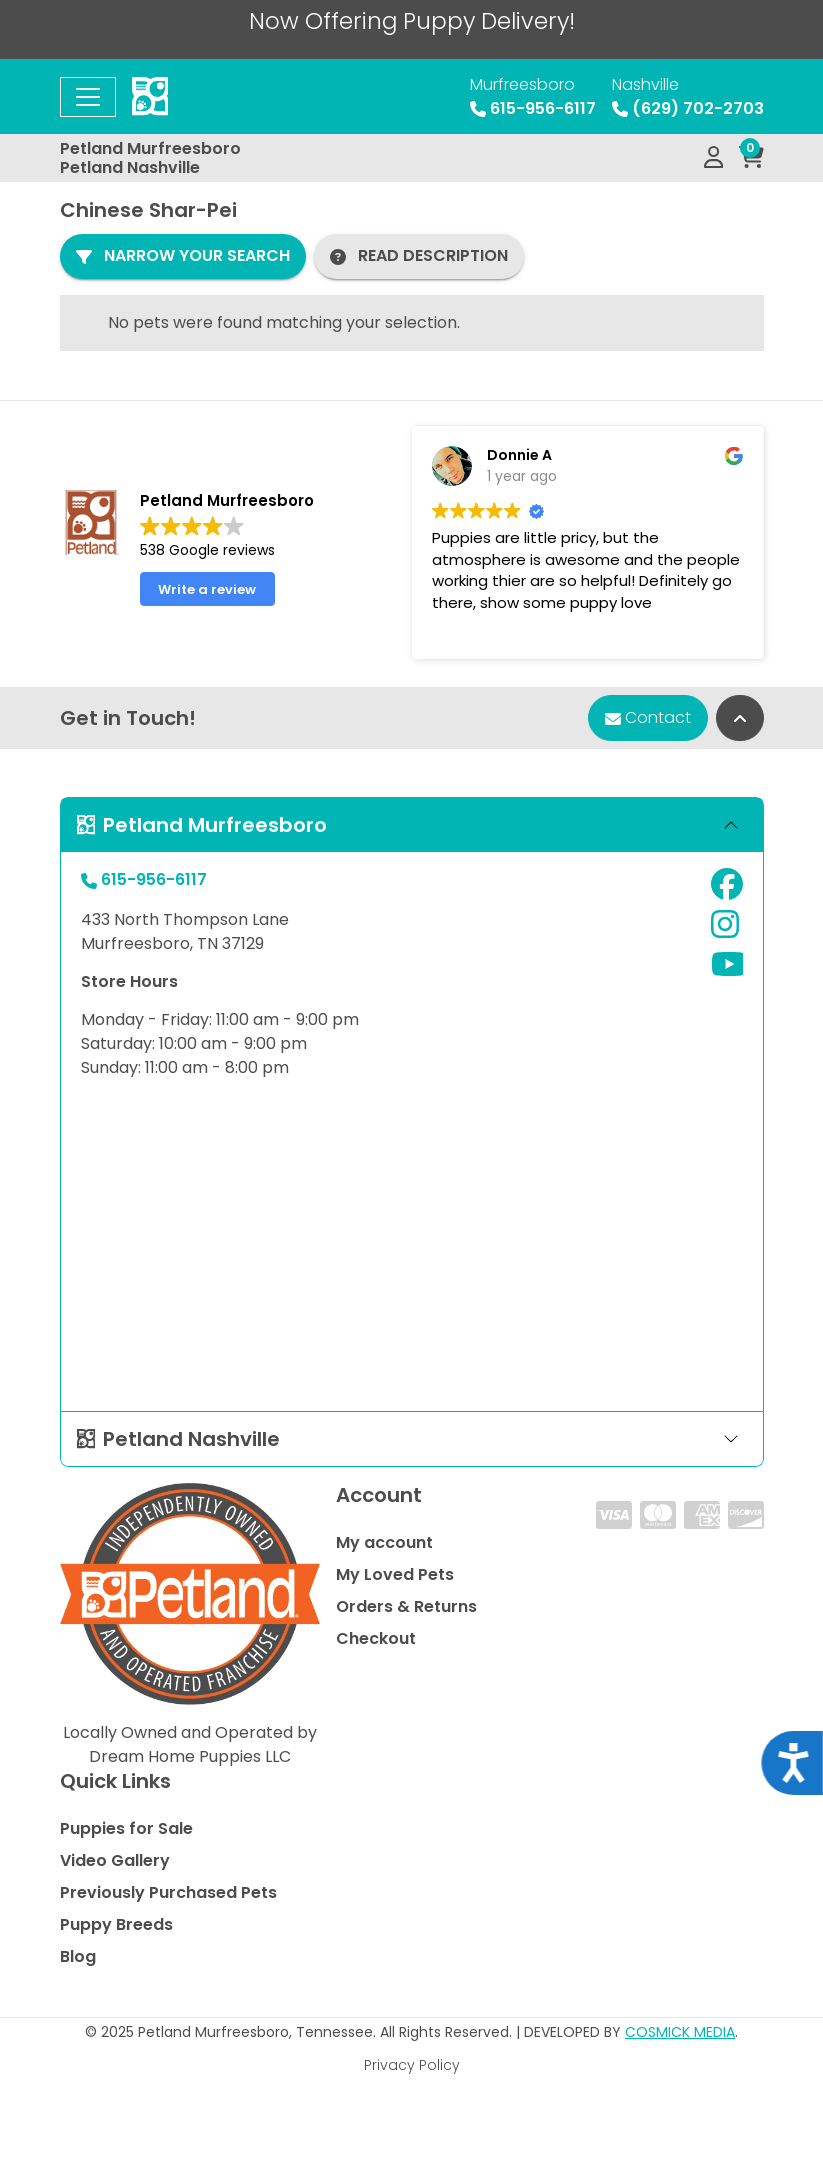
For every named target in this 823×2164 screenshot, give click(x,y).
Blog (78, 1956)
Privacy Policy (412, 2065)
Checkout (376, 1638)
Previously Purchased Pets (168, 1892)
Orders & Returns (406, 1606)
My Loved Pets (395, 1574)
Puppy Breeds (116, 1924)
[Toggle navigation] (88, 97)
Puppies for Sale (126, 1828)
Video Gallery (115, 1860)
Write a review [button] (207, 589)
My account (384, 1542)
